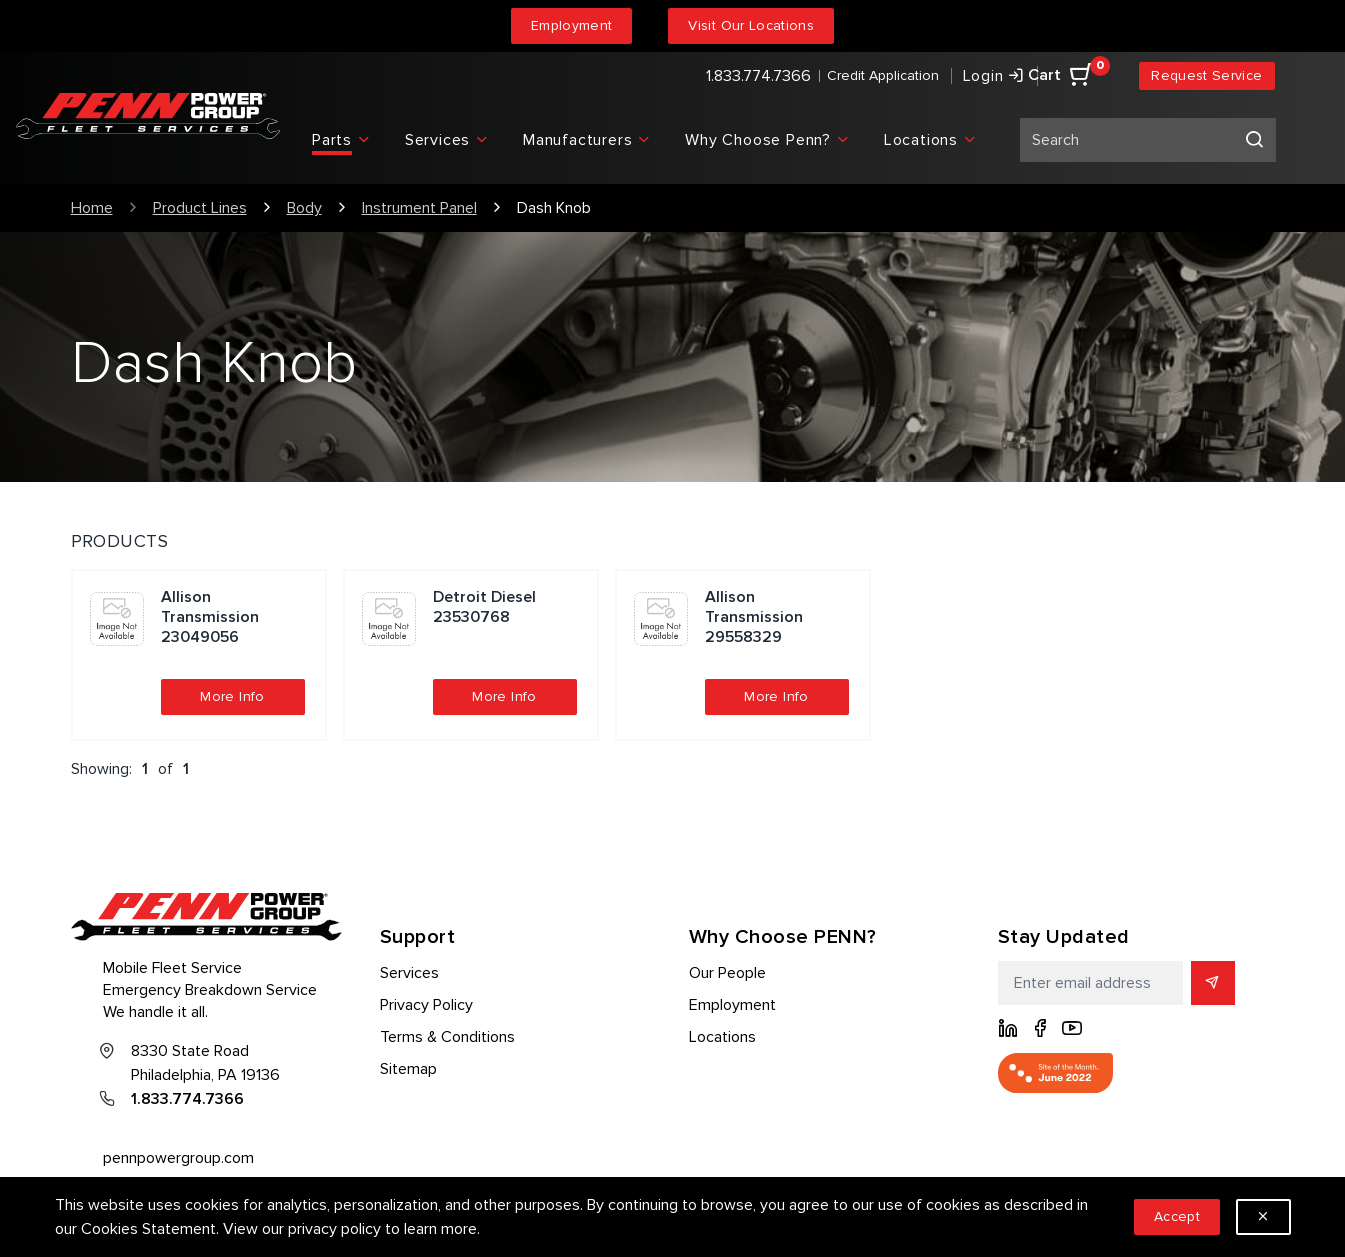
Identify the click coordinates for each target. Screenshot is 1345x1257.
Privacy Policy (426, 1005)
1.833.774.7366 (758, 76)
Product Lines (200, 208)
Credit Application (883, 75)
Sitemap (408, 1069)
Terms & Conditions (447, 1037)
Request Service (1206, 75)
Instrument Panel (419, 208)
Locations (722, 1037)
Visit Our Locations (751, 25)
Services (409, 973)
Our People (727, 973)
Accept (1177, 1216)
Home (92, 208)
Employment (572, 25)
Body (304, 208)
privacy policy (334, 1229)
